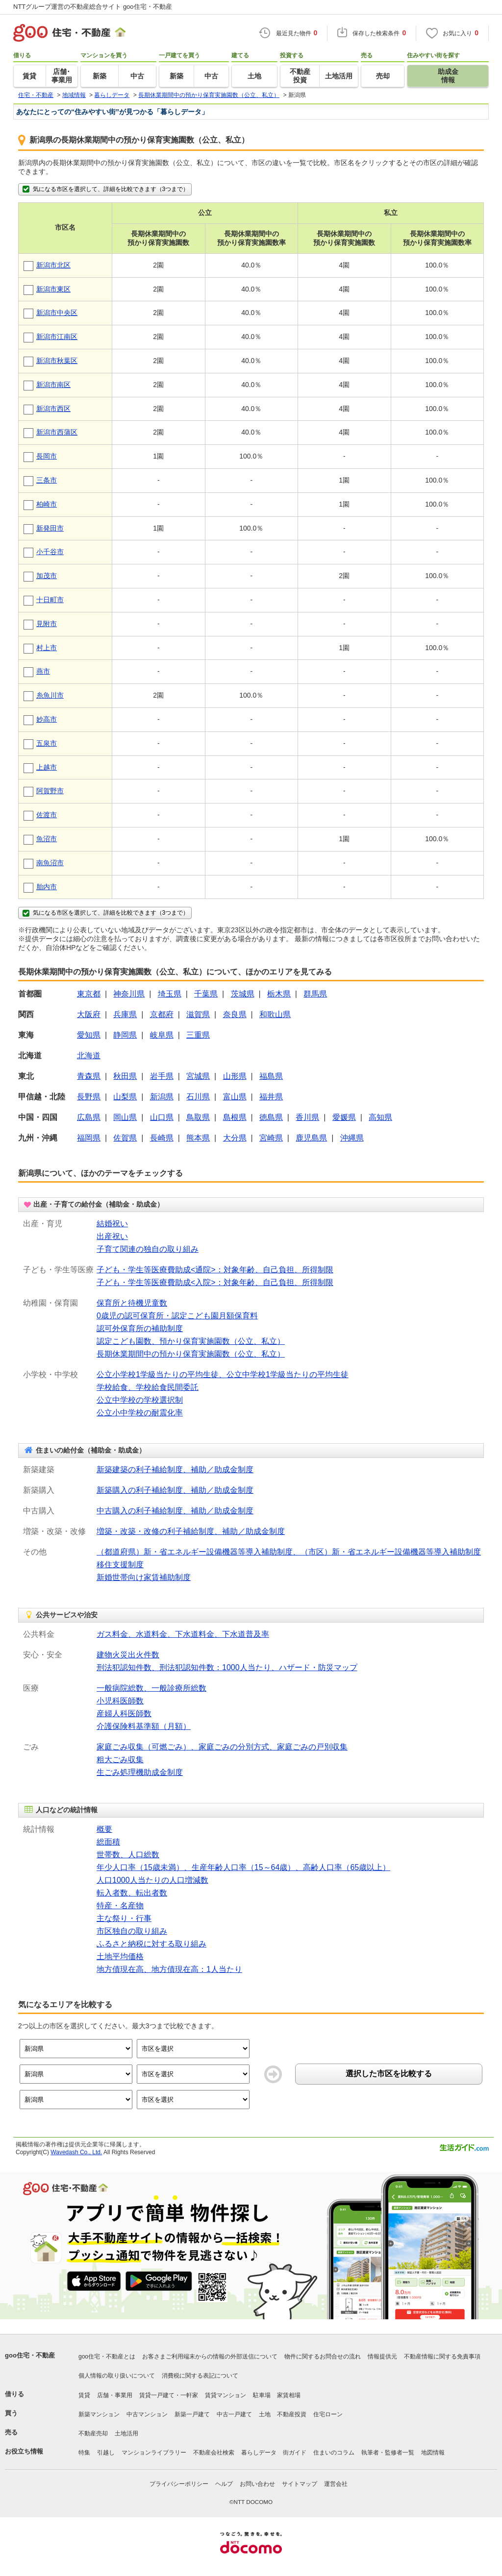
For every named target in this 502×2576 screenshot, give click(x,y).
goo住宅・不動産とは (106, 2356)
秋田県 (125, 1076)
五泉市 (46, 743)
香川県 (307, 1117)
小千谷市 (50, 552)
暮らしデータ (258, 2452)
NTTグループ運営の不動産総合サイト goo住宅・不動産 (92, 6)
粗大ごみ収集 (120, 1759)
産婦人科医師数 (124, 1713)
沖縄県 (352, 1138)
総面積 (108, 1842)
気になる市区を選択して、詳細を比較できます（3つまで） (105, 189)
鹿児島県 (311, 1138)
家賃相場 (289, 2395)
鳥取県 (198, 1117)
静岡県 (125, 1035)
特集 (84, 2452)
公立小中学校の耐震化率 (140, 1413)
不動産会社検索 (213, 2452)
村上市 (46, 648)
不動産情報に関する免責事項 (442, 2356)
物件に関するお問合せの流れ (322, 2356)
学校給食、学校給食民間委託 (148, 1387)
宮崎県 (271, 1138)
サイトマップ (299, 2483)
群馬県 (315, 994)
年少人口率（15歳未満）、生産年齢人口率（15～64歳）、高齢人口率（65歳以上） (243, 1867)
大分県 (235, 1138)
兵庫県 (125, 1014)
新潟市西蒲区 (56, 432)
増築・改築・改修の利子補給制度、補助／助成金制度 (191, 1531)
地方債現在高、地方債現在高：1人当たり (169, 1969)
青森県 (88, 1076)
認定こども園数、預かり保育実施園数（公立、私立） (191, 1341)
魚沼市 (46, 839)
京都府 (162, 1014)
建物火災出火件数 (128, 1655)
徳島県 (271, 1117)
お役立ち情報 (24, 2451)
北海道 (88, 1055)
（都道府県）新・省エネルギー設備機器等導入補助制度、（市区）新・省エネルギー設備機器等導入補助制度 (289, 1552)
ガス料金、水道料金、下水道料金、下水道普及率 (183, 1634)
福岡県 (88, 1138)
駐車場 (262, 2395)
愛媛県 (344, 1117)
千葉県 (206, 994)
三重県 (198, 1035)
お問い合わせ (257, 2483)
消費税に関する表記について (200, 2375)
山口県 (162, 1117)
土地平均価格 (120, 1956)
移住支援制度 (120, 1564)
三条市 (46, 480)
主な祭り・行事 (124, 1918)
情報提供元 (382, 2356)
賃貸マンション (225, 2395)
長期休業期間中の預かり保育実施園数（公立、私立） (191, 1354)
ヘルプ (224, 2483)
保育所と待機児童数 (132, 1303)
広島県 (88, 1117)
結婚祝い (112, 1223)
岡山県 (125, 1117)
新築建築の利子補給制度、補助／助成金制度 (175, 1469)
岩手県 (162, 1076)
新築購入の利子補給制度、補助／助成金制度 (175, 1490)
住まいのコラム (333, 2452)
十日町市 (50, 600)
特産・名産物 (120, 1905)
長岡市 (46, 456)
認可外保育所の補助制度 (140, 1328)
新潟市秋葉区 (56, 361)
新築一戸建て (192, 2414)
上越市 (46, 767)
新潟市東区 (53, 289)
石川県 (198, 1097)
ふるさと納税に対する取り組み (151, 1944)
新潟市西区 (53, 409)
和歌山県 (275, 1014)
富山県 (235, 1097)
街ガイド (294, 2452)
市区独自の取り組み (132, 1931)
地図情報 (433, 2452)
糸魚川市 (50, 695)
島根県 (235, 1117)
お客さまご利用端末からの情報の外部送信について (209, 2356)
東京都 (88, 994)
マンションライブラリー (154, 2452)
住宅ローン (328, 2414)
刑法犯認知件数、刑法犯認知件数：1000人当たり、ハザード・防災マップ (227, 1667)
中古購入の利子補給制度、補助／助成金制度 (175, 1511)
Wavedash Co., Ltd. (76, 2152)
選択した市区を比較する (389, 2073)
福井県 (271, 1097)
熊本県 (198, 1138)
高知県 (380, 1117)
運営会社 (336, 2483)
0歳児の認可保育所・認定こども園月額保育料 (177, 1316)
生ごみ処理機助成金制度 (140, 1772)
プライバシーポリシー (179, 2483)
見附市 (46, 624)
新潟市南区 (53, 385)
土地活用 (126, 2433)
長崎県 (162, 1138)
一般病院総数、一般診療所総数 (151, 1688)
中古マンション (147, 2414)
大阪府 (88, 1014)
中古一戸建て (234, 2414)
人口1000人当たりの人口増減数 (152, 1880)
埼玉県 (169, 994)
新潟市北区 (53, 265)
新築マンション (99, 2414)
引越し (106, 2452)
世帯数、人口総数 (128, 1854)
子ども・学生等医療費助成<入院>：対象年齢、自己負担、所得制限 (215, 1282)
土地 (265, 2414)
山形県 (235, 1076)
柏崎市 (46, 504)
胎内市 (46, 887)
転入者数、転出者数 (132, 1893)
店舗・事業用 (114, 2395)
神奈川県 (129, 994)
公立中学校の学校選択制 (140, 1400)
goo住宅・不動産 (30, 2355)
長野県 (88, 1097)
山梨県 (125, 1097)
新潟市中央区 (56, 312)
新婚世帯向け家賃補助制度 (144, 1577)
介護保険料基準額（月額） (144, 1726)
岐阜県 (162, 1035)
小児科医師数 (120, 1701)
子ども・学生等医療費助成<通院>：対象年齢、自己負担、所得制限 (215, 1269)
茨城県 (242, 994)
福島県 (271, 1076)
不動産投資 (291, 2414)
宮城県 (198, 1076)
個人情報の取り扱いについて (116, 2375)
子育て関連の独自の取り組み (148, 1249)
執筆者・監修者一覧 (387, 2452)
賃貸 (84, 2395)
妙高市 (46, 719)
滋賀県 (198, 1014)
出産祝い (112, 1236)
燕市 (43, 671)
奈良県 (235, 1014)
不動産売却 (93, 2433)
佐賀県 (125, 1138)
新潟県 (162, 1097)
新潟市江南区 (56, 336)
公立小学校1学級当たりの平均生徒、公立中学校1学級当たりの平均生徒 (223, 1374)
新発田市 (50, 528)
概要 (104, 1829)
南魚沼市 (50, 863)
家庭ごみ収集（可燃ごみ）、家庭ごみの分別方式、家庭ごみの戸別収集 (222, 1747)
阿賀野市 (50, 791)
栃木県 (279, 994)
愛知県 (88, 1035)
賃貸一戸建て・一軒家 (168, 2395)
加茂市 (46, 576)
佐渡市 (46, 815)
